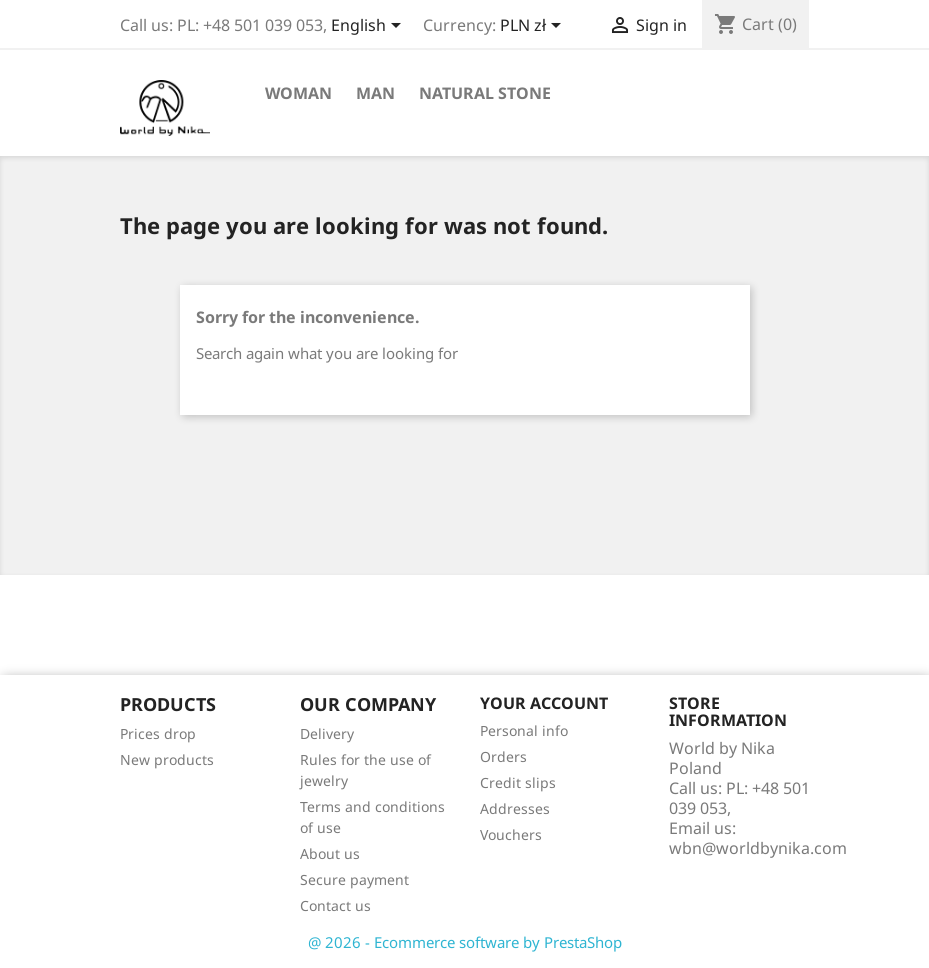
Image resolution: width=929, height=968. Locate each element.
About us (330, 853)
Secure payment (354, 879)
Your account (544, 703)
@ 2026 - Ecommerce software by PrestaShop (465, 942)
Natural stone (485, 93)
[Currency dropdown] (534, 27)
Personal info (524, 730)
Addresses (515, 808)
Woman (298, 93)
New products (167, 759)
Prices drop (158, 733)
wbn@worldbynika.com (758, 848)
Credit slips (518, 782)
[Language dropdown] (369, 27)
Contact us (335, 905)
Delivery (327, 733)
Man (375, 93)
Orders (503, 756)
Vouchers (511, 834)
